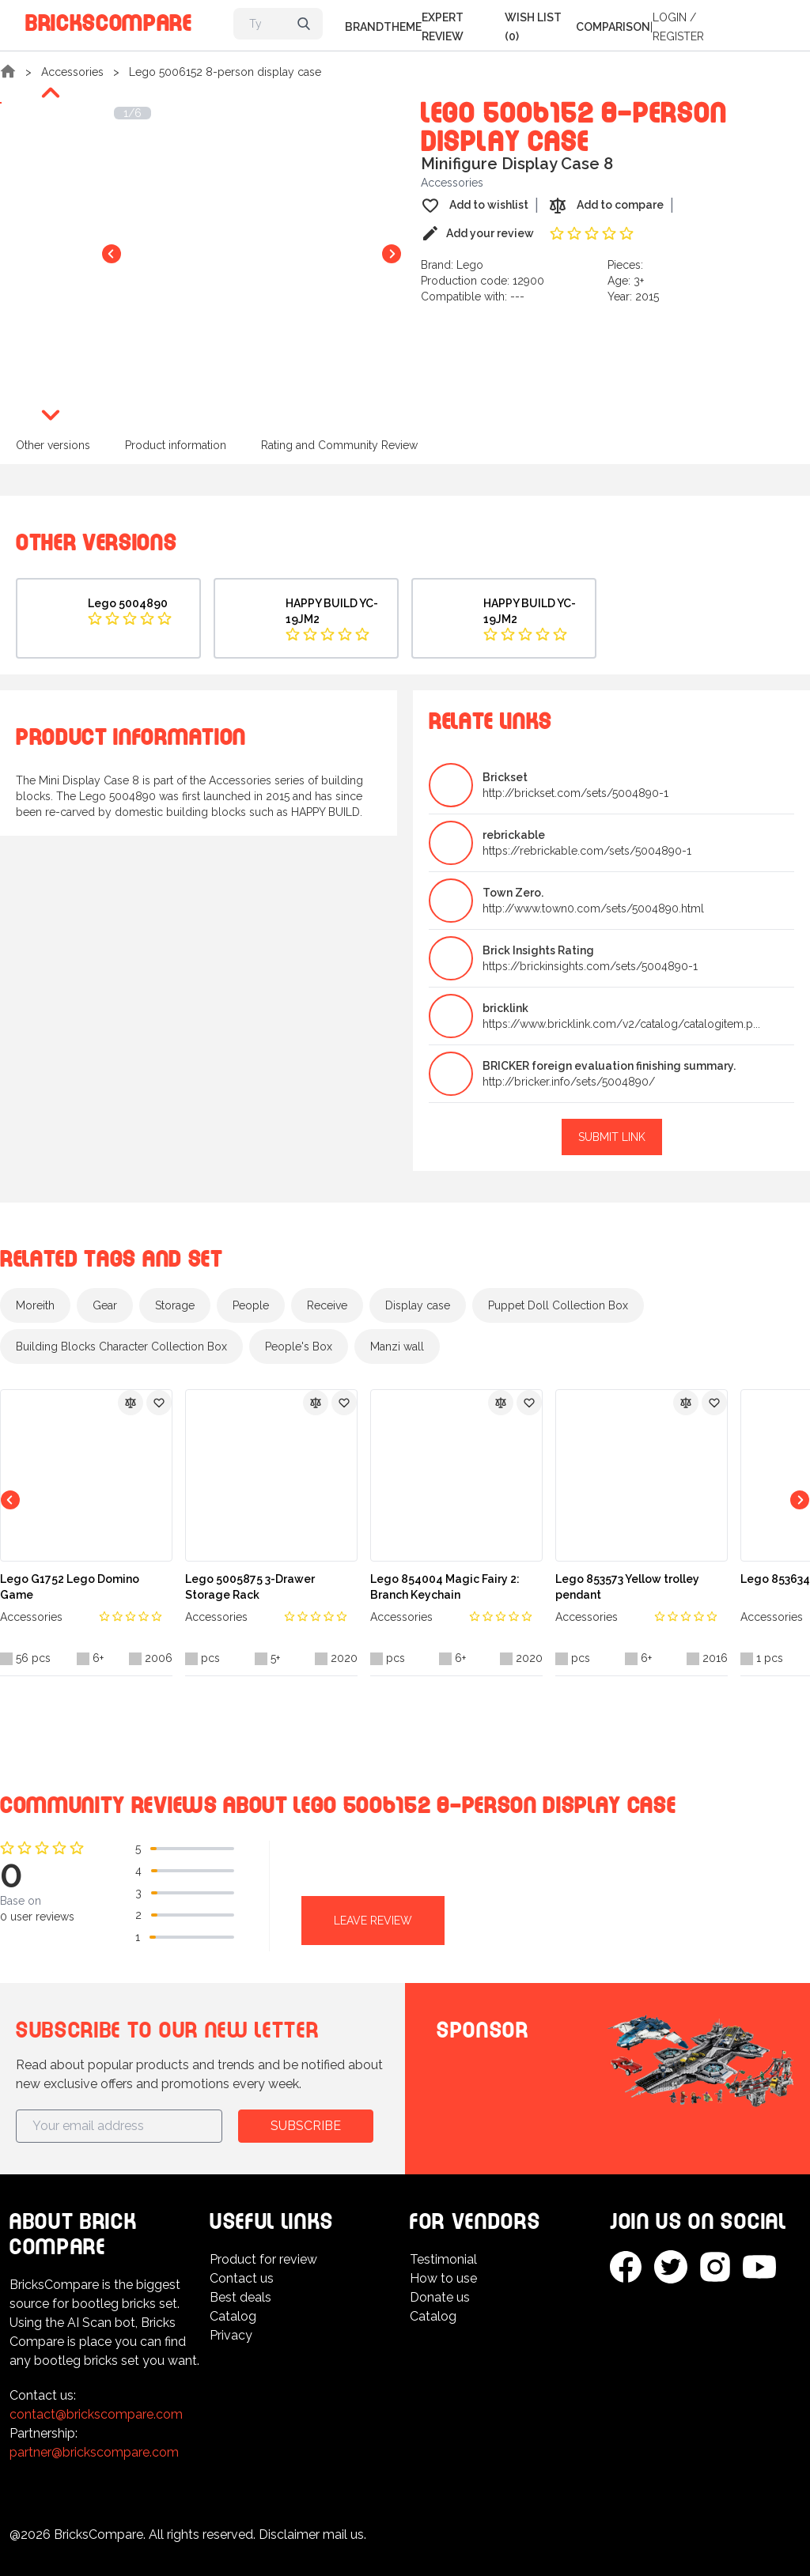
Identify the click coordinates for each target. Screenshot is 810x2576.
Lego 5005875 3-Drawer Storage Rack (250, 1587)
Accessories (72, 72)
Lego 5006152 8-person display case (225, 72)
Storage (175, 1305)
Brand (364, 27)
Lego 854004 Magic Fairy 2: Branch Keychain (445, 1587)
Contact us (242, 2278)
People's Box (298, 1346)
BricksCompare (108, 20)
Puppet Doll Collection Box (558, 1305)
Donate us (440, 2297)
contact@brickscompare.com (96, 2414)
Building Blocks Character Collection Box (121, 1346)
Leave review (373, 1920)
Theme (403, 27)
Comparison (613, 27)
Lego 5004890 (128, 603)
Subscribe (306, 2125)
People (251, 1305)
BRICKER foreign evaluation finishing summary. (609, 1065)
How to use (443, 2278)
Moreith (35, 1305)
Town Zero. (513, 892)
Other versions (53, 445)
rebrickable (514, 835)
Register (678, 36)
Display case (417, 1305)
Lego (469, 265)
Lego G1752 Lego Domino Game (69, 1587)
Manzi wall (397, 1346)
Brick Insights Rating (538, 950)
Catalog (233, 2316)
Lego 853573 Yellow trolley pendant (627, 1587)
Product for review (263, 2259)
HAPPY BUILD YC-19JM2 (332, 611)
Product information (175, 445)
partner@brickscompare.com (94, 2452)
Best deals (240, 2297)
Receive (327, 1305)
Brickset (505, 777)
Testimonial (443, 2259)
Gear (105, 1305)
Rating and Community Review (339, 445)
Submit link (611, 1137)
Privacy (231, 2335)
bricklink (505, 1008)
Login (670, 17)
